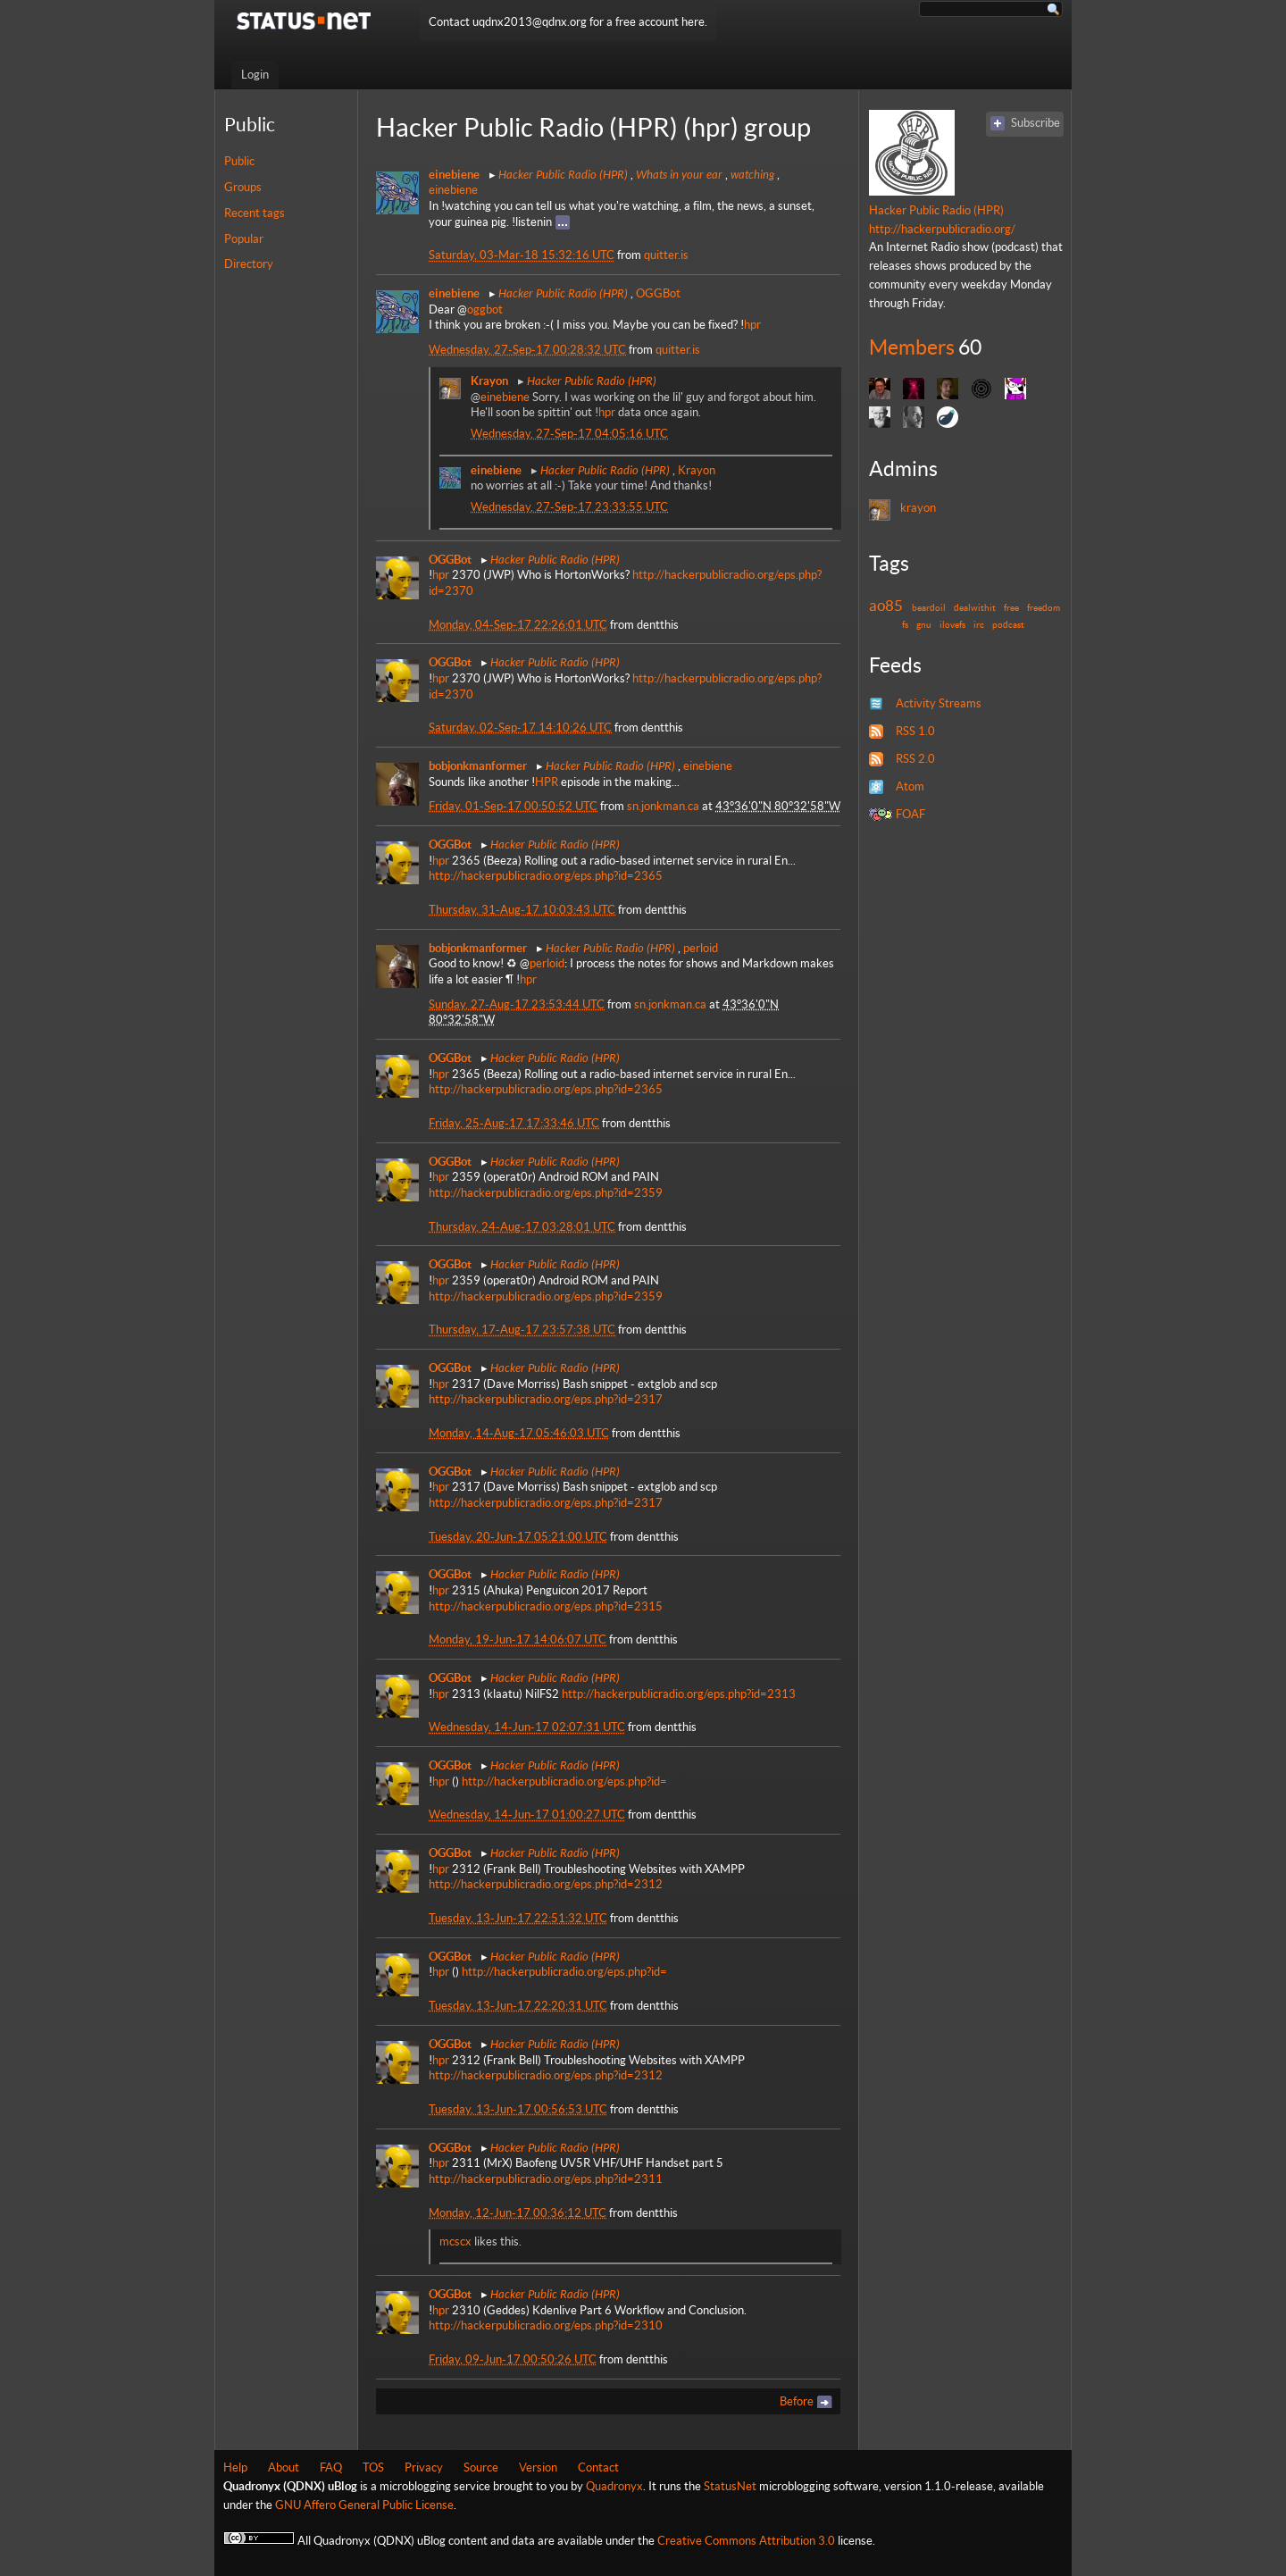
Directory (248, 264)
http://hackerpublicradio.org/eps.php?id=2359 (546, 1193)
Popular (243, 239)
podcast (1008, 624)
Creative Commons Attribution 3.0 (746, 2540)
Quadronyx (614, 2486)
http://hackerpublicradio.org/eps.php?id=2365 (546, 875)
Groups (243, 187)
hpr (752, 324)
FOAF (910, 814)
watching (752, 174)
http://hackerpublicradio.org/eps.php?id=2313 (679, 1694)
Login (255, 74)
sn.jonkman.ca (663, 806)
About (283, 2467)
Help (235, 2467)
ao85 (886, 606)
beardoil (929, 607)
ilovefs (952, 624)
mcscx (455, 2241)
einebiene (453, 190)
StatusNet (730, 2486)
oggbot (485, 309)
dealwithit (975, 607)
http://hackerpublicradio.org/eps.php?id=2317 (546, 1399)
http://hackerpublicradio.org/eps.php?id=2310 (546, 2325)
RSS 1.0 (915, 731)
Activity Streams (938, 703)
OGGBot (658, 293)
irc (978, 624)
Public (239, 161)
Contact (598, 2467)
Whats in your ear (679, 174)
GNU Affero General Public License (364, 2505)
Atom (910, 786)
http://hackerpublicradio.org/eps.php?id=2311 (546, 2179)
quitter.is (666, 255)
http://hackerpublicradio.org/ (942, 229)
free (1011, 607)
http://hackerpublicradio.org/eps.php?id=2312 (546, 1884)
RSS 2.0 (915, 758)
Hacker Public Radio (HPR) (563, 174)
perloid (700, 948)
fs (905, 624)
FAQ (331, 2467)
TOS (373, 2467)
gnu (923, 624)
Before (797, 2401)
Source (480, 2467)
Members (912, 347)
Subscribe (1035, 123)
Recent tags (254, 213)
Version (538, 2467)
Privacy (424, 2467)
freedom (1043, 607)
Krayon (696, 470)
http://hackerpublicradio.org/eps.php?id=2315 (546, 1606)
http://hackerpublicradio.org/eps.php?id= (564, 1781)
